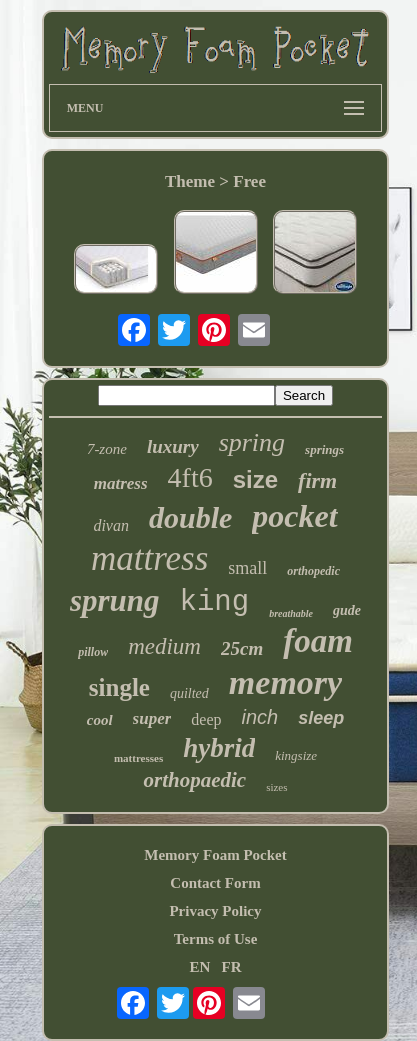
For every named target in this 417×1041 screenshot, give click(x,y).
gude (347, 610)
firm (317, 480)
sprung (115, 600)
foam (318, 641)
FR (232, 967)
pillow (93, 652)
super (152, 718)
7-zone (107, 449)
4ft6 (190, 477)
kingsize (296, 755)
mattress (149, 558)
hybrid (219, 748)
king (215, 602)
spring (252, 442)
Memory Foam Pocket (215, 855)
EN (199, 967)
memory (285, 682)
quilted (189, 693)
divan (111, 525)
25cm (242, 648)
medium (164, 646)
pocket (294, 516)
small (247, 568)
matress (121, 483)
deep (206, 719)
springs (324, 449)
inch (260, 717)
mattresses (138, 758)
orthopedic (313, 571)
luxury (173, 446)
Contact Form (215, 883)
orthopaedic (194, 780)
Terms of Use (216, 939)
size (255, 479)
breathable (291, 613)
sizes (276, 787)
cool (100, 720)
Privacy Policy (215, 911)
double (190, 517)
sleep (321, 718)
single (119, 687)
